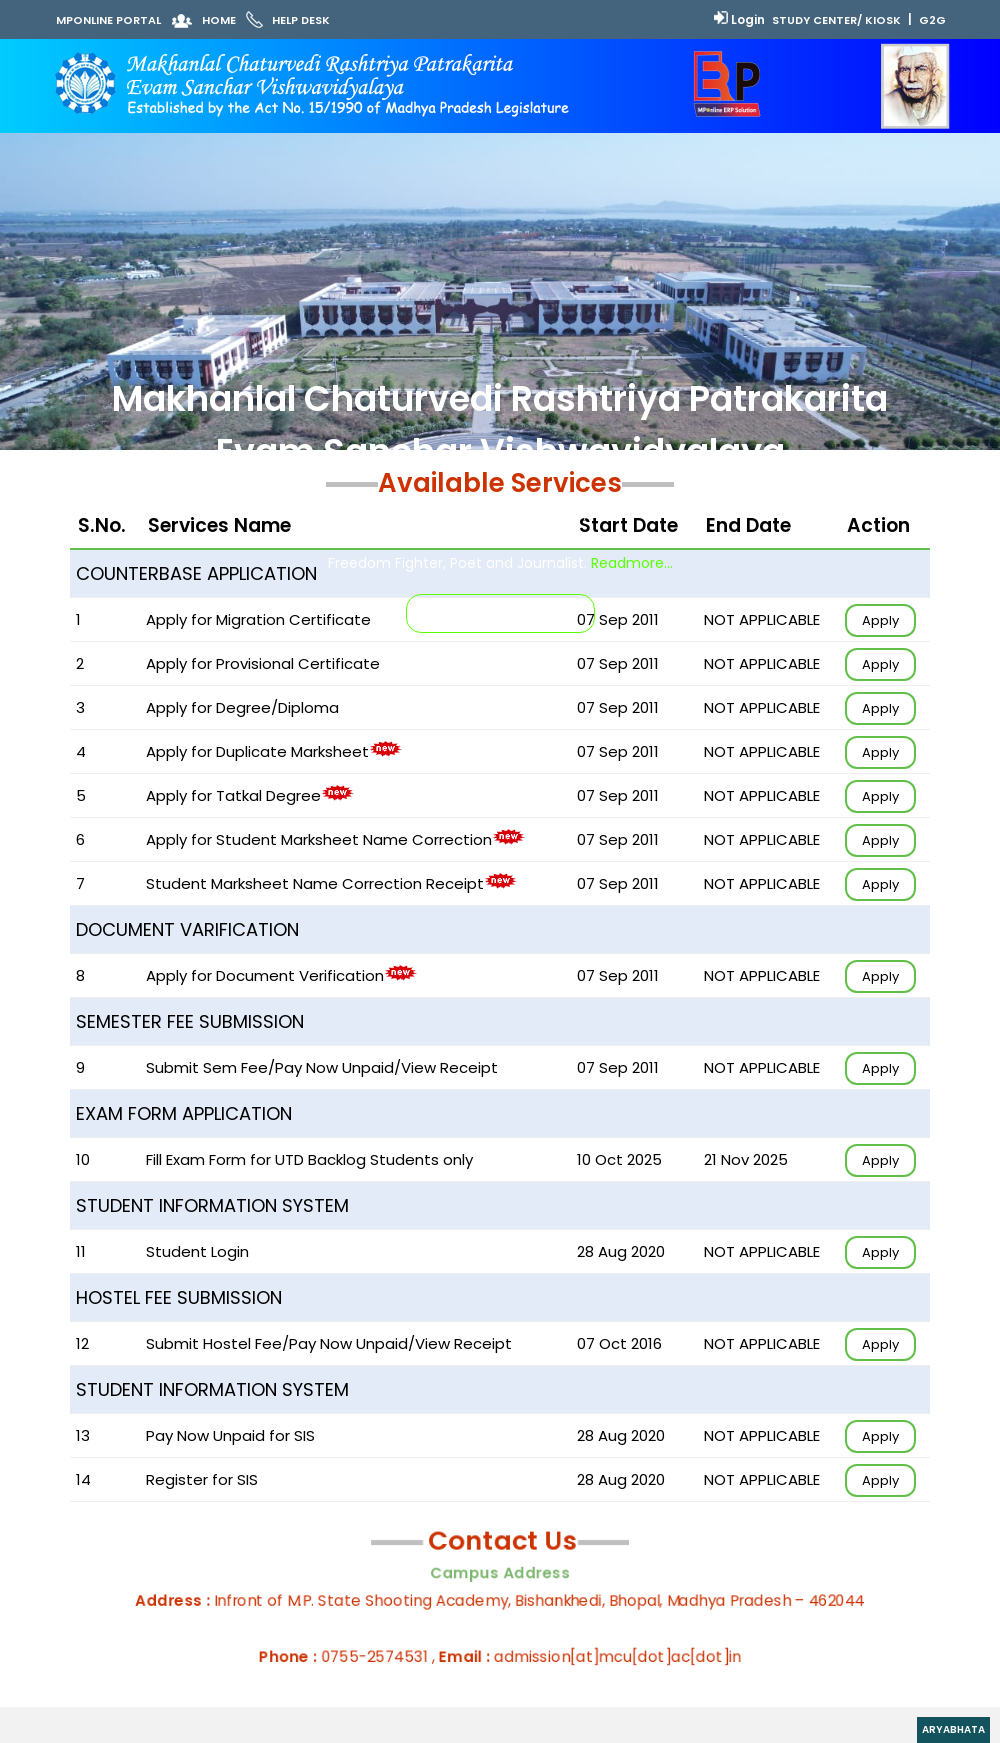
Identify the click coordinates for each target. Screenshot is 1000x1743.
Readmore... (632, 563)
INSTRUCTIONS (500, 613)
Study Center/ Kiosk (836, 20)
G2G (932, 20)
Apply (880, 620)
